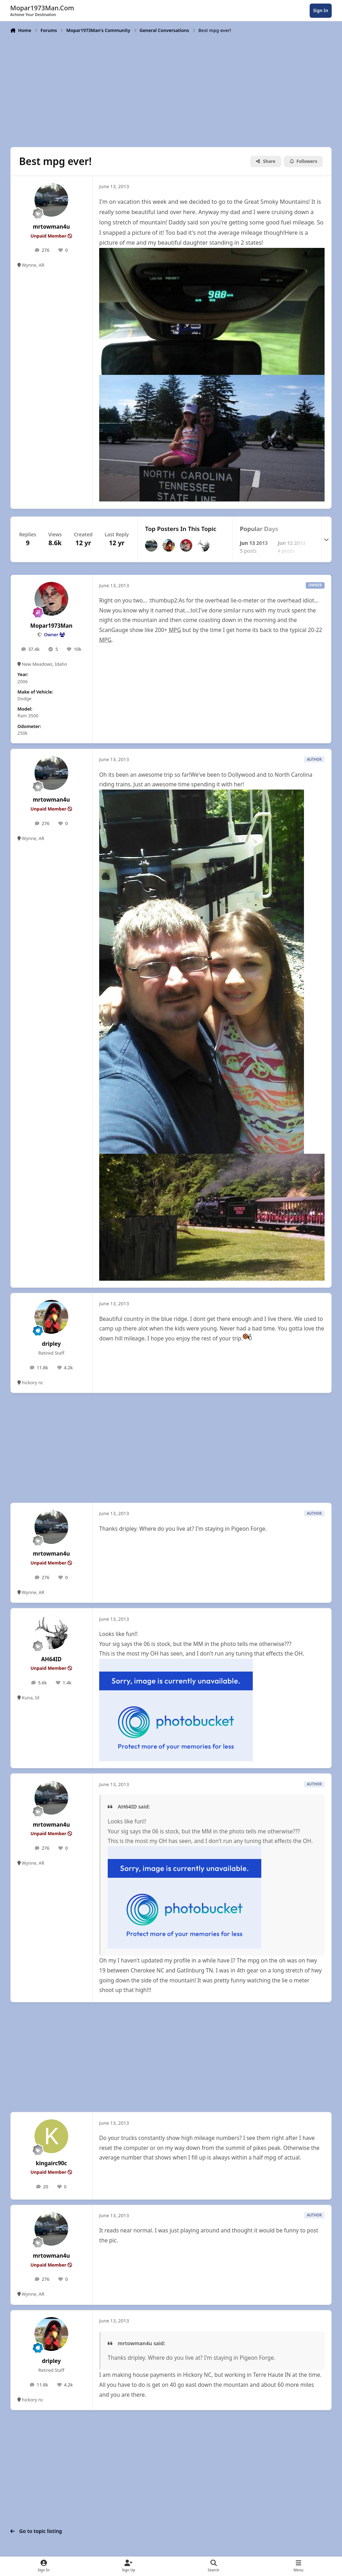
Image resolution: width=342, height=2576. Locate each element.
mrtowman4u (51, 226)
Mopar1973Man (51, 626)
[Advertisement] (171, 89)
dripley (51, 1344)
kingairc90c (51, 2163)
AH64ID (51, 1659)
